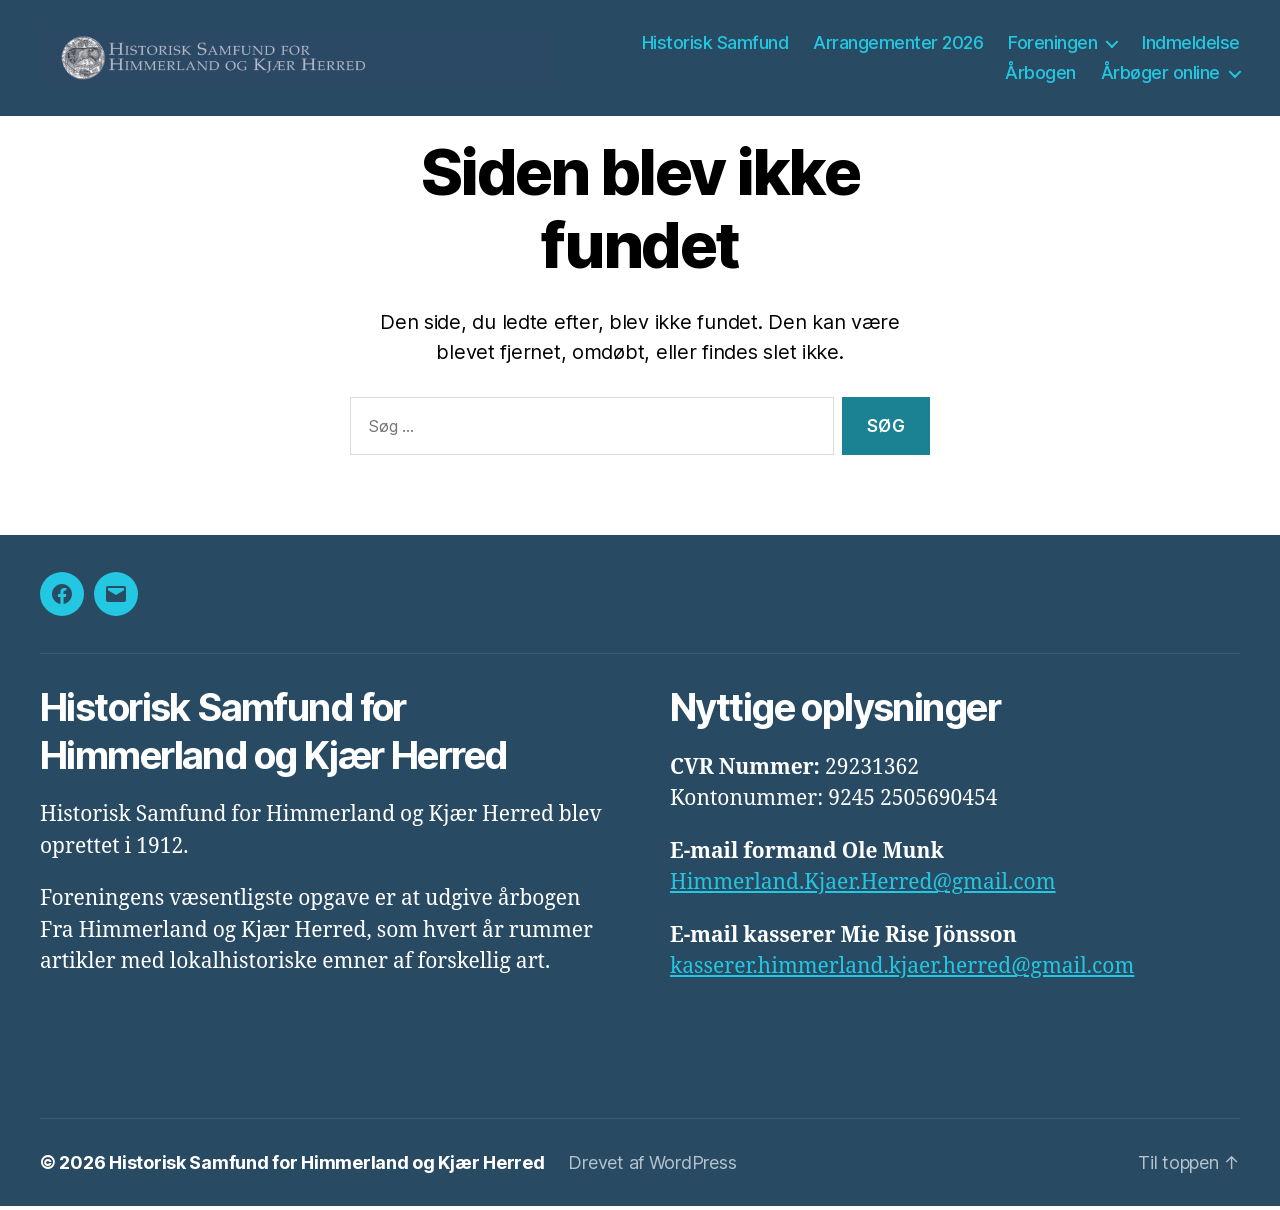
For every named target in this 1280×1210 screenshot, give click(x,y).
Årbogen (1040, 74)
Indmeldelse (1191, 44)
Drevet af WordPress (652, 1166)
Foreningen (1052, 44)
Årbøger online (1160, 74)
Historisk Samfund (715, 44)
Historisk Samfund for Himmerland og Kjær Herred (326, 1166)
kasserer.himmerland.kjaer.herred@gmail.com (902, 970)
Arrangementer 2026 (898, 44)
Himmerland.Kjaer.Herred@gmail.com (863, 886)
